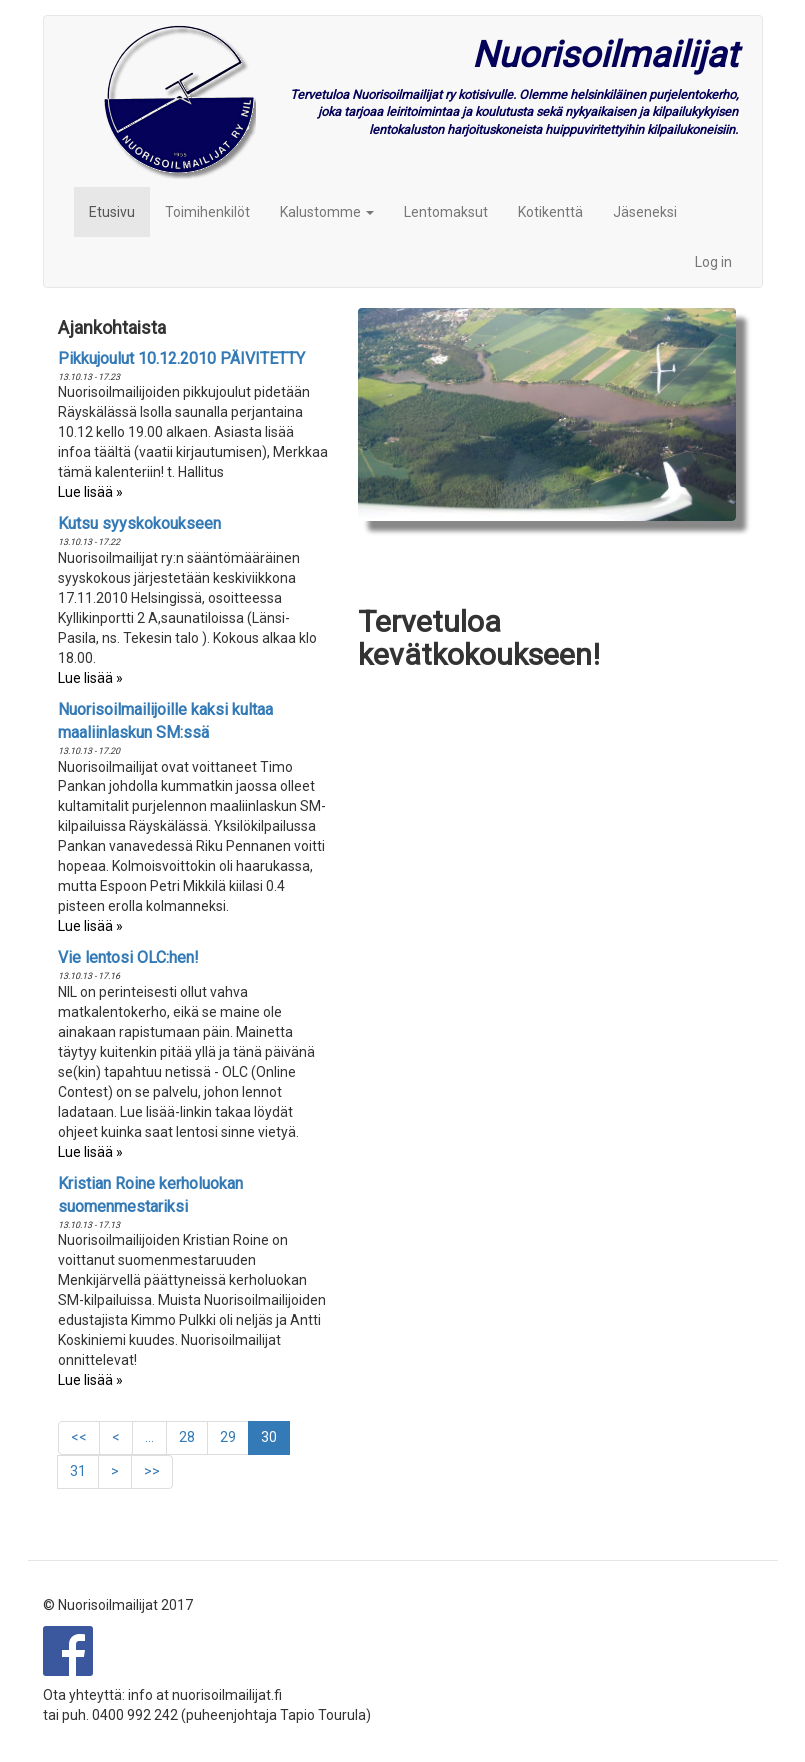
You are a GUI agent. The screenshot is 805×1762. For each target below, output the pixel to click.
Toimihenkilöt (207, 212)
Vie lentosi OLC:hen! (128, 957)
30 (275, 1441)
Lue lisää (85, 492)
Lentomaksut (446, 212)
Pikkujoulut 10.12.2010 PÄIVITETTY (181, 358)
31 (84, 1470)
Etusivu (112, 212)
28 (193, 1436)
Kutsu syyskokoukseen (139, 523)
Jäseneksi (645, 212)
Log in (713, 262)
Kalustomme (327, 212)
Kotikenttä (550, 212)
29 (234, 1436)
